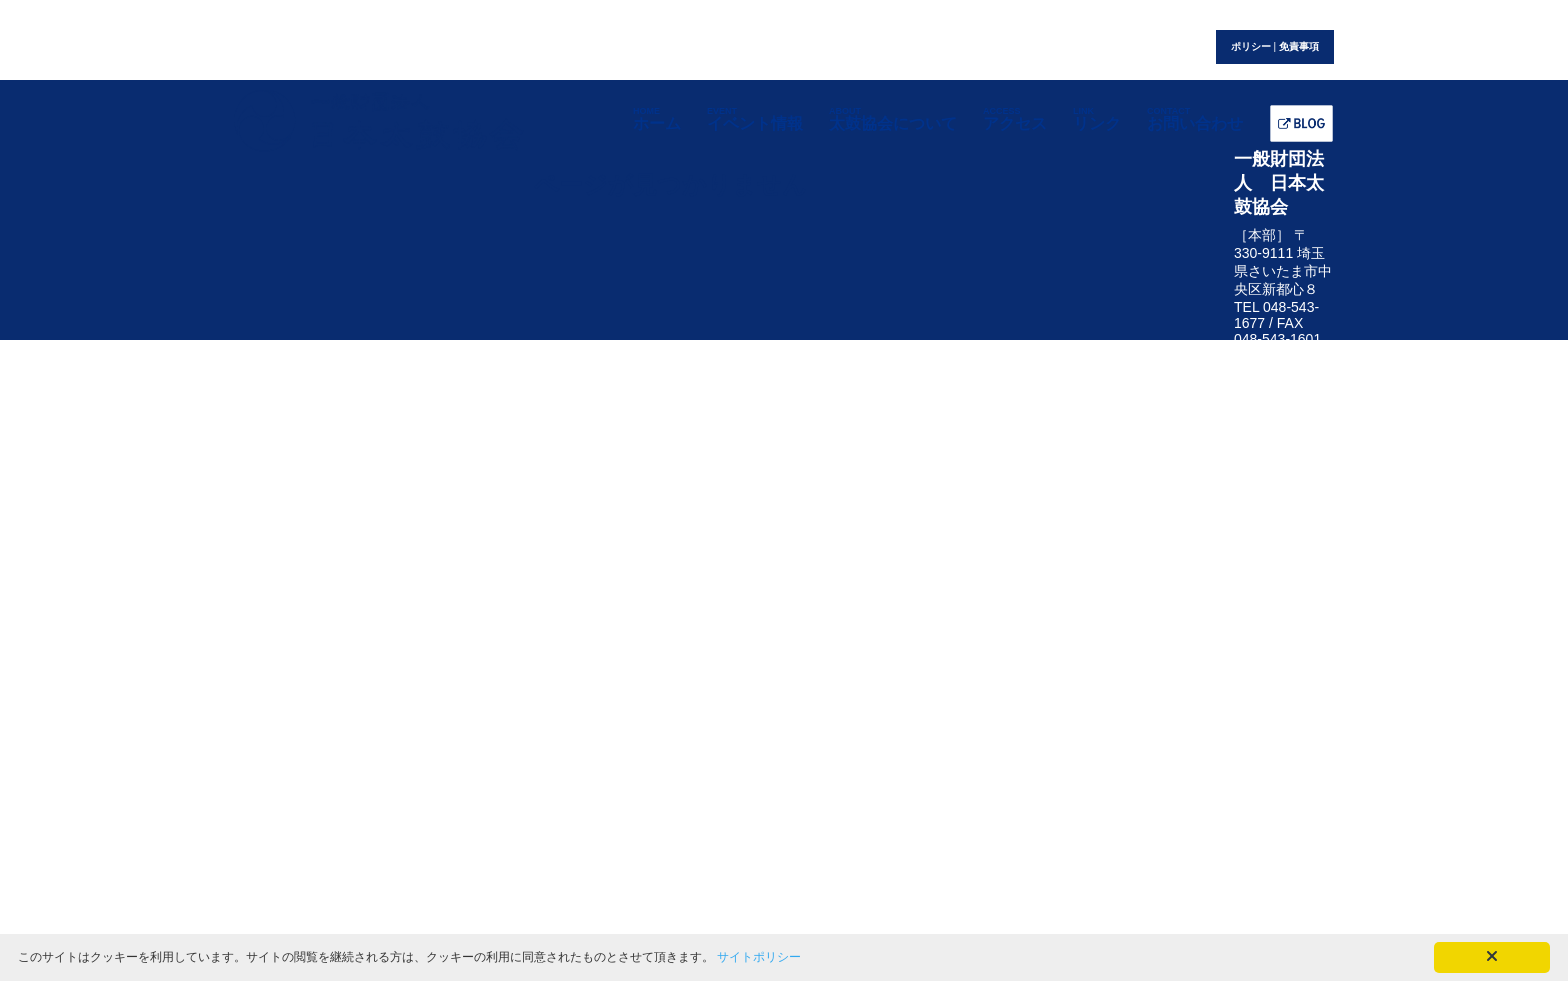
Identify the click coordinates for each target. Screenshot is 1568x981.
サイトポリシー (759, 957)
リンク (1097, 119)
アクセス (1015, 119)
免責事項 (1299, 46)
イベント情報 (755, 119)
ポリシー (1251, 46)
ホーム (657, 119)
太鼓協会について (893, 119)
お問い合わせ (1195, 119)
